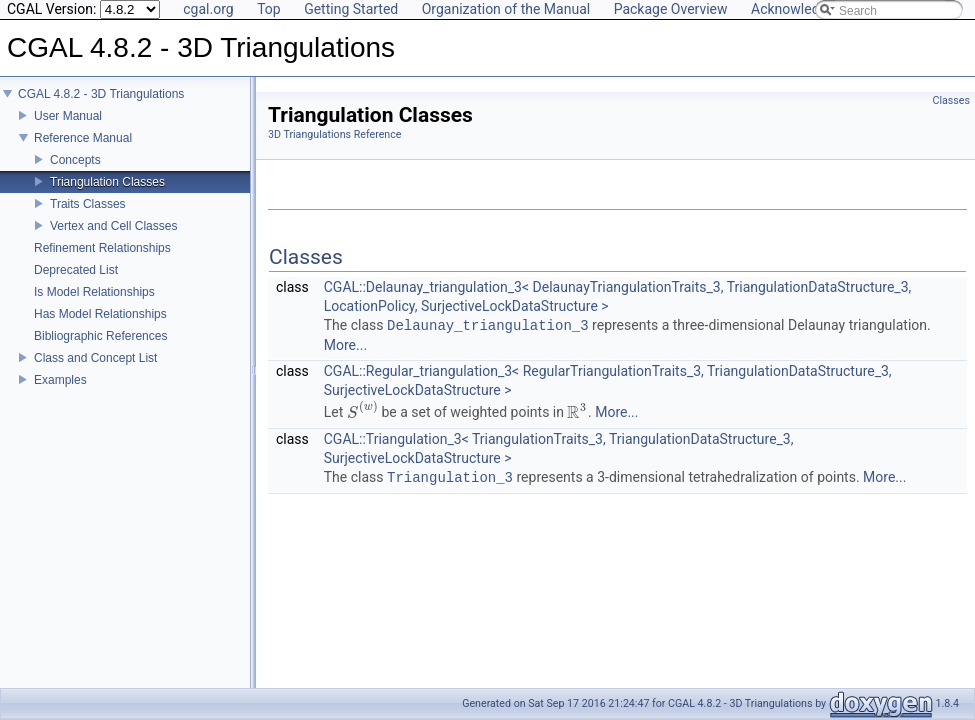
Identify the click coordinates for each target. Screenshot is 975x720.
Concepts (75, 174)
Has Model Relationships (100, 328)
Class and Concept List (95, 372)
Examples (60, 394)
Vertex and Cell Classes (113, 240)
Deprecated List (76, 284)
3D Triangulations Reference (334, 134)
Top (269, 9)
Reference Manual (83, 152)
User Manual (68, 130)
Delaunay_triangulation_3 (488, 325)
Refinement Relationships (102, 262)
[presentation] (362, 413)
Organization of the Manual (506, 9)
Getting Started (351, 9)
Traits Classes (88, 218)
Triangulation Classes (107, 196)
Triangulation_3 (450, 477)
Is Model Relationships (94, 306)
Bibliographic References (100, 350)
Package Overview (671, 9)
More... (345, 345)
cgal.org (208, 9)
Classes (951, 100)
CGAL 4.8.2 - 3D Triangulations (101, 108)
